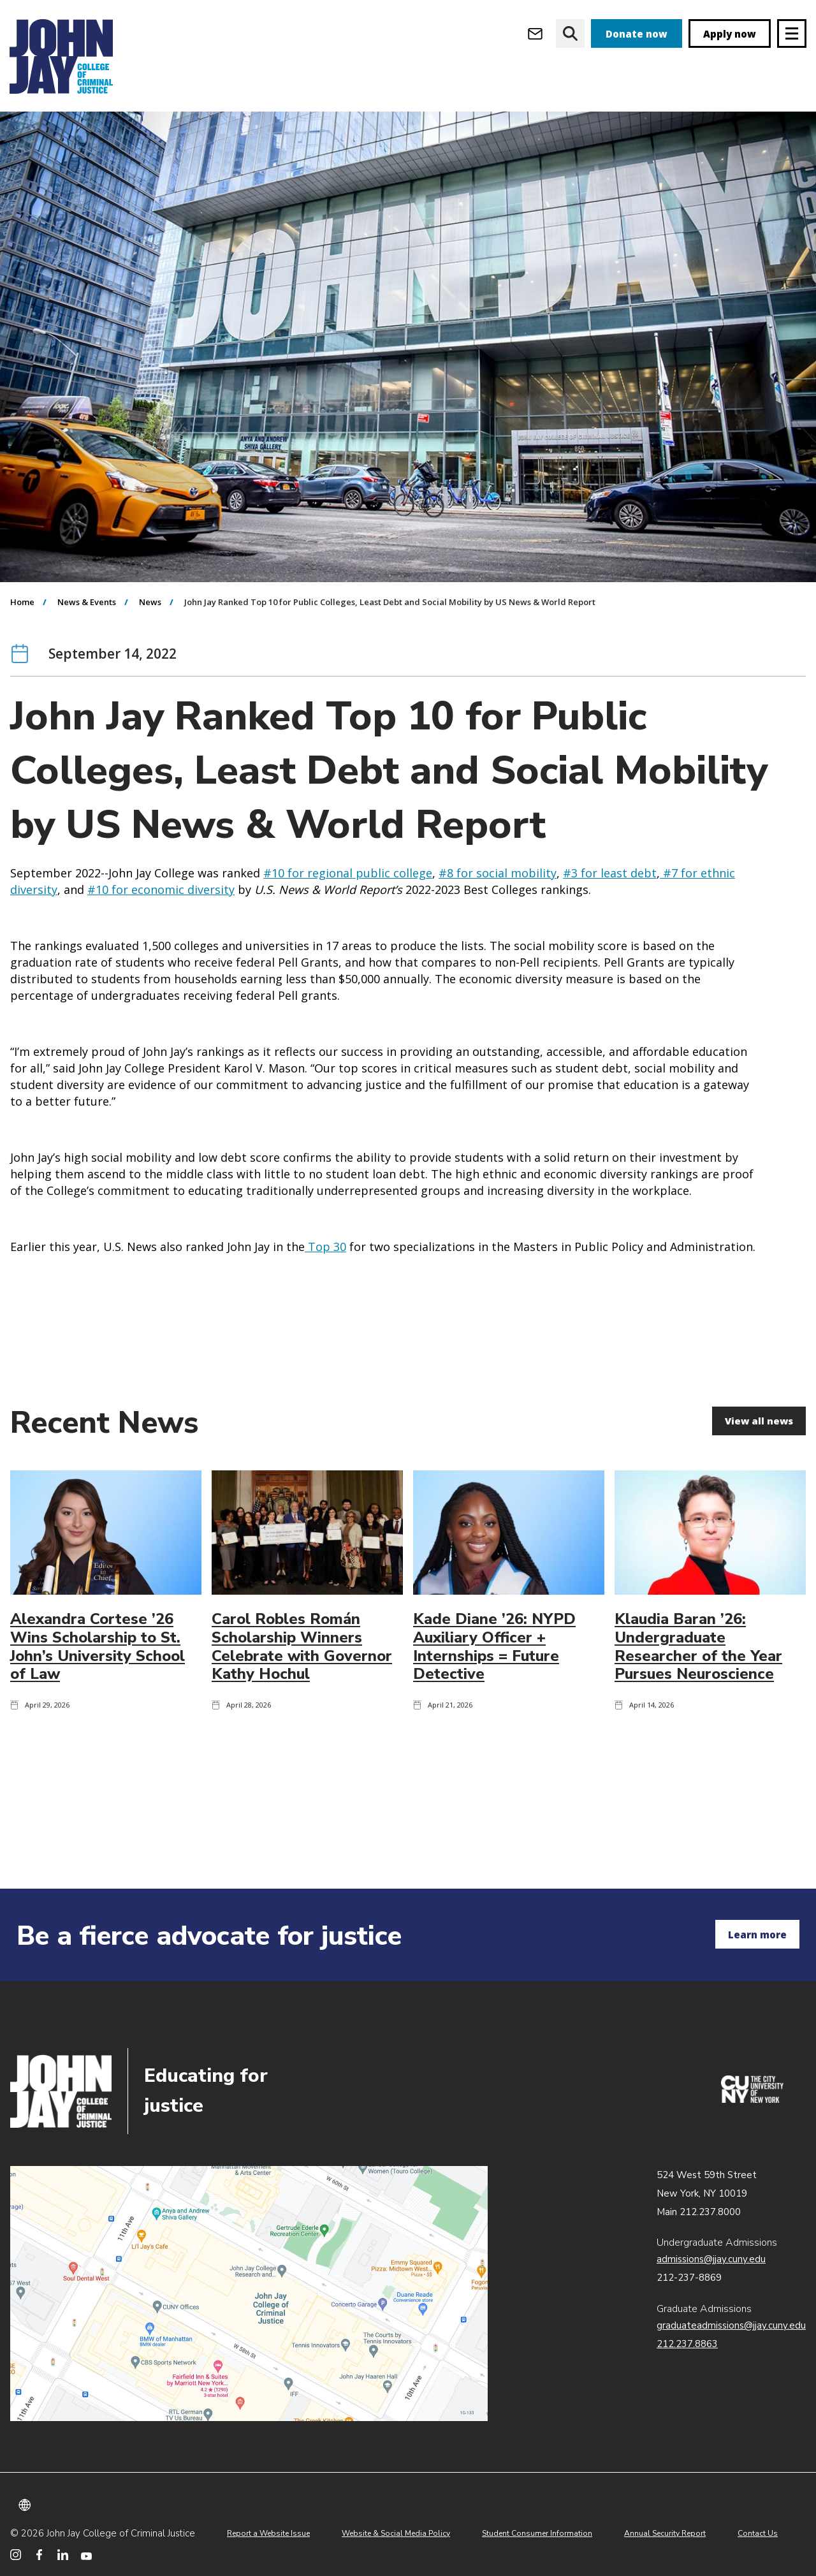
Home (22, 675)
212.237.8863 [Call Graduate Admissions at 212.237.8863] (687, 2344)
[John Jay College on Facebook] (39, 2554)
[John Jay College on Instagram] (15, 2554)
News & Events (86, 675)
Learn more (757, 1934)
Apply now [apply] (729, 33)
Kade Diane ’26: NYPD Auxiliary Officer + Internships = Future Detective (494, 1719)
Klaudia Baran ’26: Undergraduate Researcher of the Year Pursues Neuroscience (698, 1719)
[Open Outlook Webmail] (535, 33)
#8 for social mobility (498, 946)
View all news (758, 1494)
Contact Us (758, 2533)
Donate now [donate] (636, 33)
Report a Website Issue (268, 2533)
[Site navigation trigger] (791, 33)
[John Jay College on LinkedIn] (62, 2554)
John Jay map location (249, 2293)
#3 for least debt (610, 946)
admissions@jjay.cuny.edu (711, 2259)
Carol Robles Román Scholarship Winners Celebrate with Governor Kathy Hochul (302, 1719)
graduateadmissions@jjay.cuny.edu (731, 2325)
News (150, 675)
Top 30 (325, 1320)
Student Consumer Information (537, 2533)
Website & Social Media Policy (396, 2533)
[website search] (570, 33)
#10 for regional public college (347, 946)
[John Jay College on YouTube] (86, 2554)
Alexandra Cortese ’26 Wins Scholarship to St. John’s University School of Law (98, 1719)
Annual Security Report (665, 2533)
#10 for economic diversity (161, 962)
